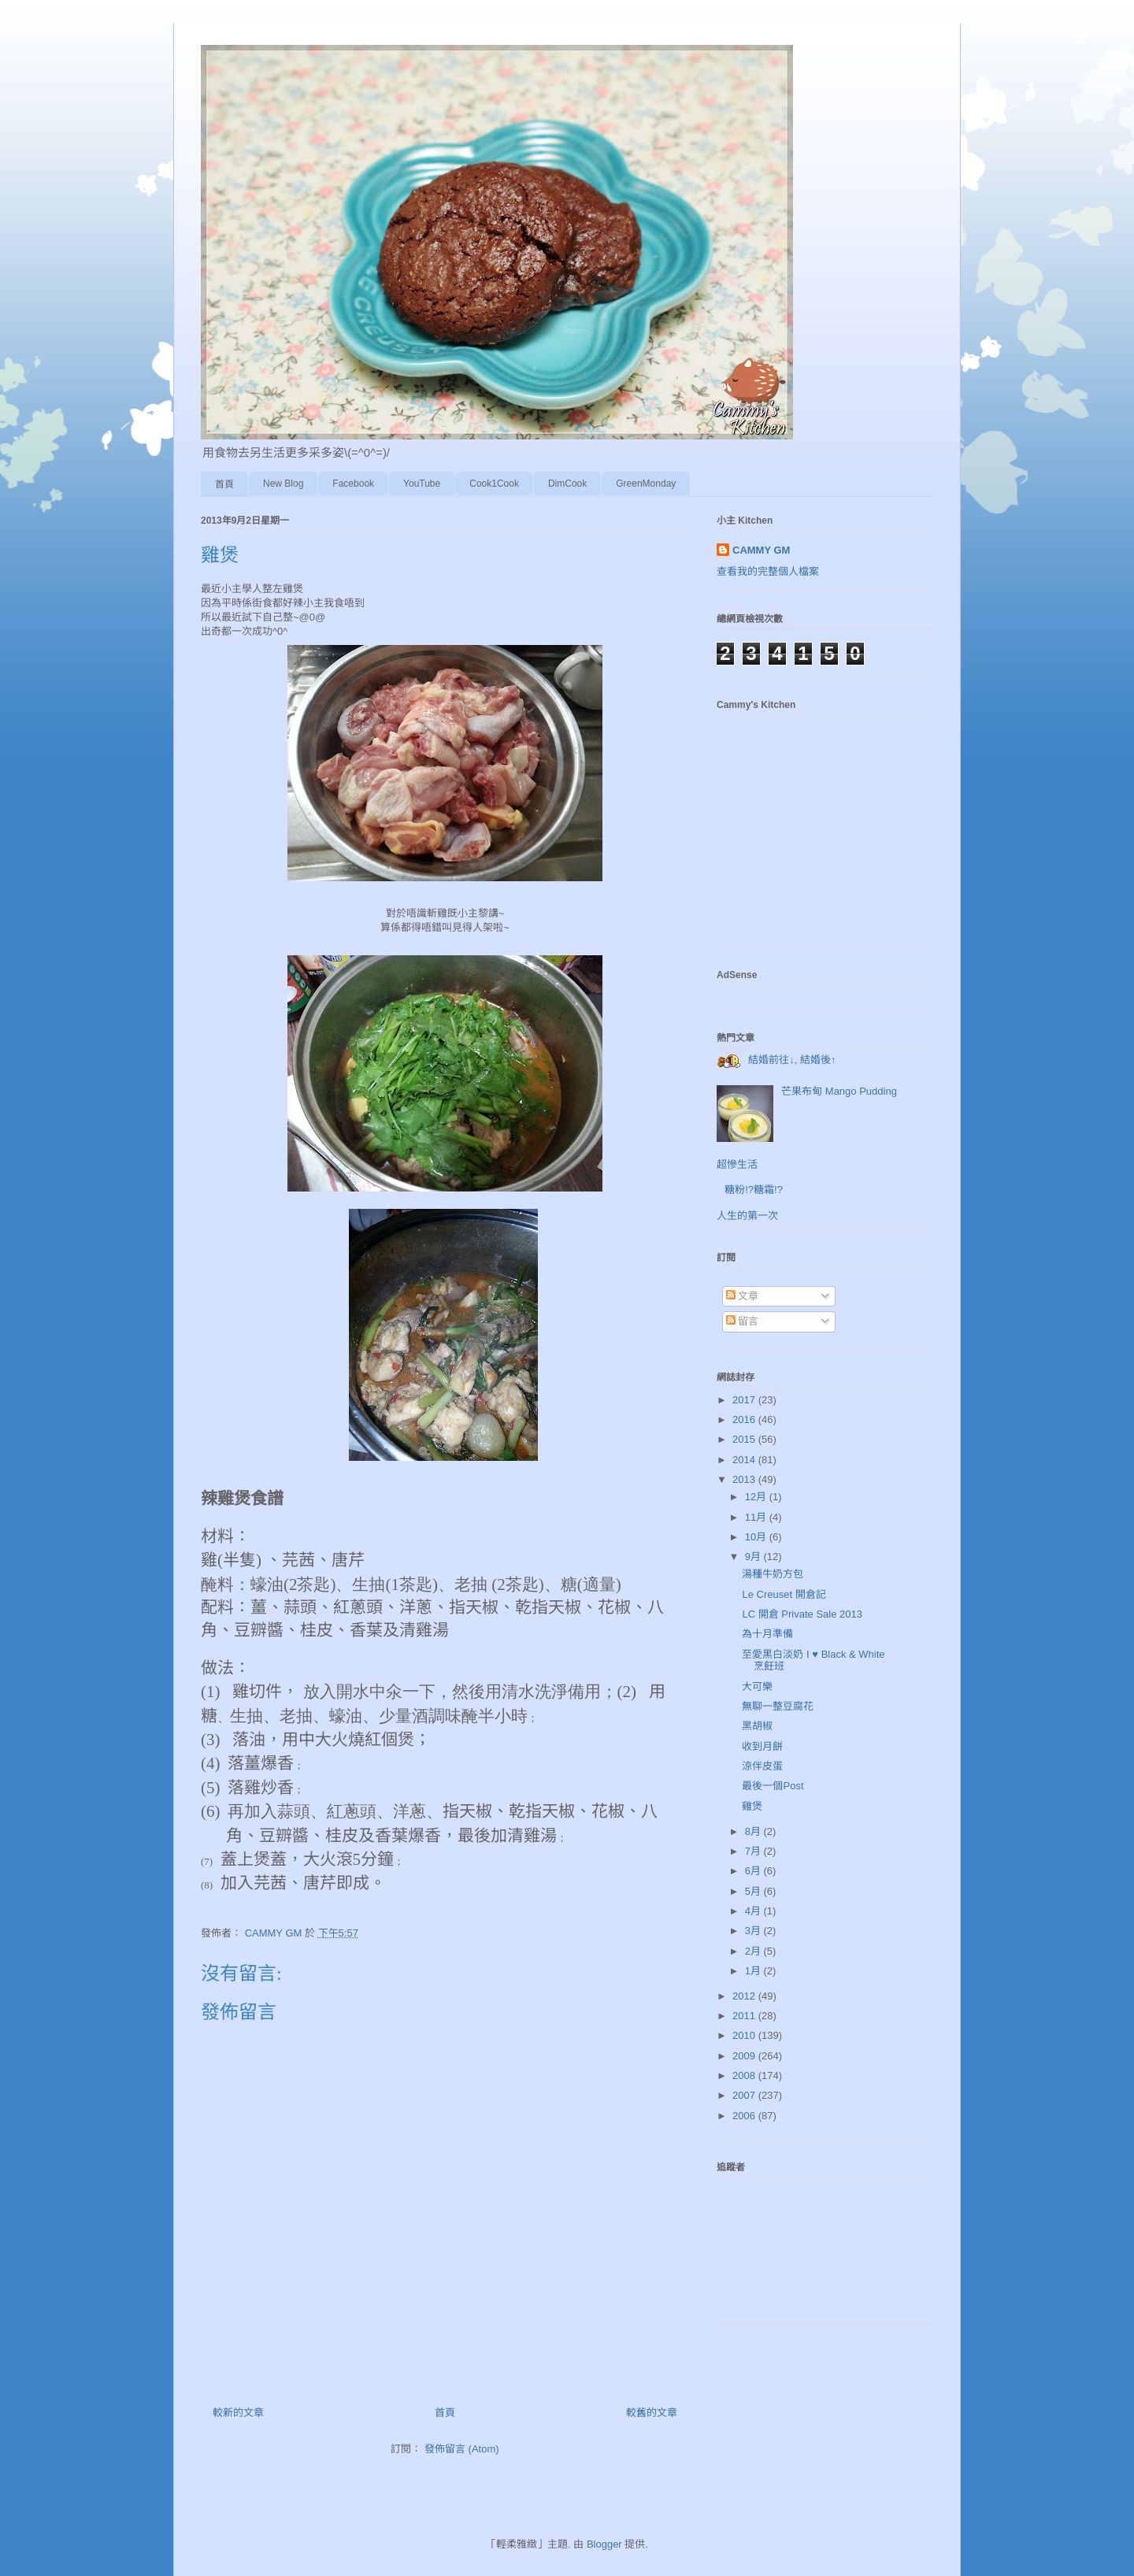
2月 (754, 1951)
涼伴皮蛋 (762, 1766)
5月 (754, 1891)
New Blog (283, 483)
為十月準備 (767, 1634)
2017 (745, 1400)
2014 (745, 1460)
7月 (754, 1851)
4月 (754, 1911)
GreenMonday (646, 483)
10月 (757, 1537)
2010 (745, 2035)
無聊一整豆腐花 (777, 1706)
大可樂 (757, 1686)
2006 (745, 2116)
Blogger (604, 2544)
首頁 (224, 484)
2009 (745, 2056)
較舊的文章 (651, 2412)
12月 (757, 1497)
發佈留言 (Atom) (461, 2449)
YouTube (421, 483)
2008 (745, 2075)
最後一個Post (772, 1786)
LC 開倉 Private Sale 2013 (802, 1614)
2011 (745, 2016)
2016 (745, 1419)
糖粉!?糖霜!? (753, 1189)
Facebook (353, 483)
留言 (742, 1321)
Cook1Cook (494, 483)
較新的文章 (238, 2412)
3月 (754, 1931)
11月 (757, 1517)
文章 (742, 1296)
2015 (745, 1439)
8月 (754, 1831)
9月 (754, 1556)
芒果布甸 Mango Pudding (839, 1091)
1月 (754, 1971)
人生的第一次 (747, 1215)
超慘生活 (737, 1164)
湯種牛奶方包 (772, 1574)
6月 (754, 1871)
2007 (745, 2095)
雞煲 (752, 1806)
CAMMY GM (761, 550)
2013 (745, 1479)
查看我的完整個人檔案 (768, 571)
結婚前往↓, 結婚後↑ (792, 1060)
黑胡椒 (757, 1726)
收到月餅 (762, 1746)
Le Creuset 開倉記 (783, 1594)
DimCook (567, 483)
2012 (745, 1996)
